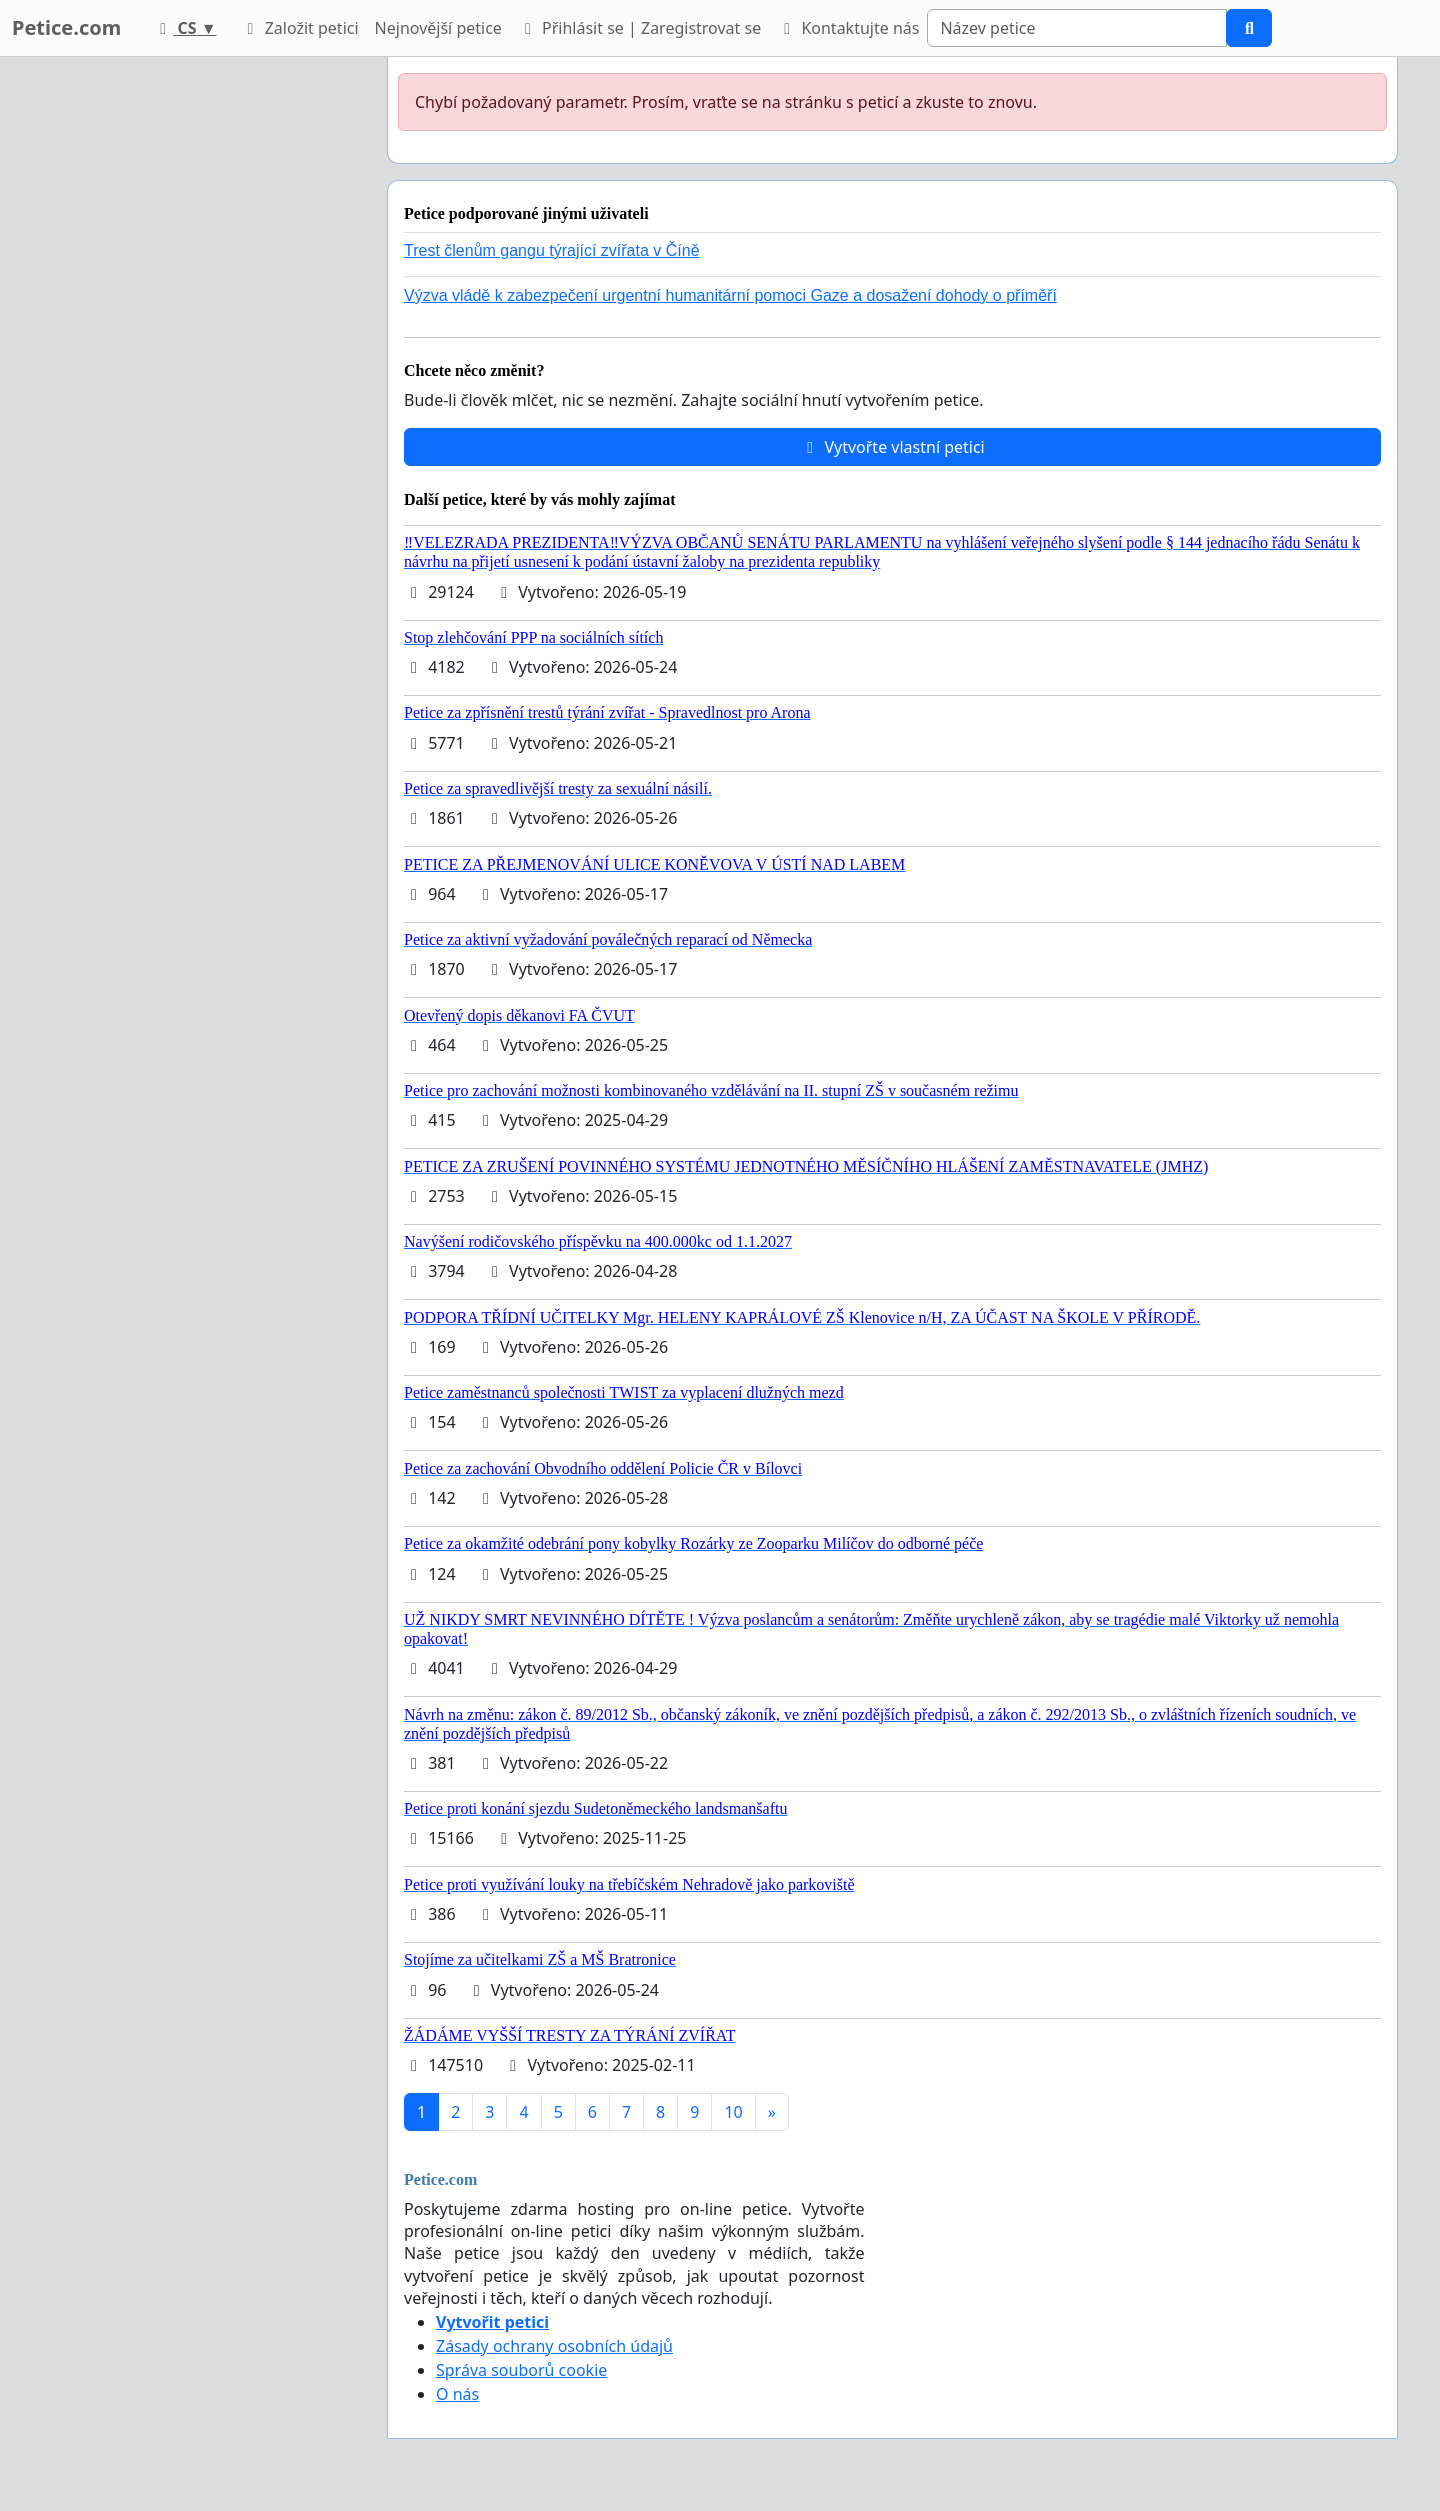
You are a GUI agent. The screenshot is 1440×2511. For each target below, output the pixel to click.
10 (733, 2112)
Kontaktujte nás (848, 28)
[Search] (1077, 28)
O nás (457, 2394)
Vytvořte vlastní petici (892, 447)
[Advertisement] (192, 357)
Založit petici (299, 28)
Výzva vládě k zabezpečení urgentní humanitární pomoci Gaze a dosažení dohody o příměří (730, 295)
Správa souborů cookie (521, 2370)
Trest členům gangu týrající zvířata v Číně (552, 250)
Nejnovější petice (438, 28)
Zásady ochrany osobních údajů (554, 2346)
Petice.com (66, 27)
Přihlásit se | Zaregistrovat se (639, 28)
